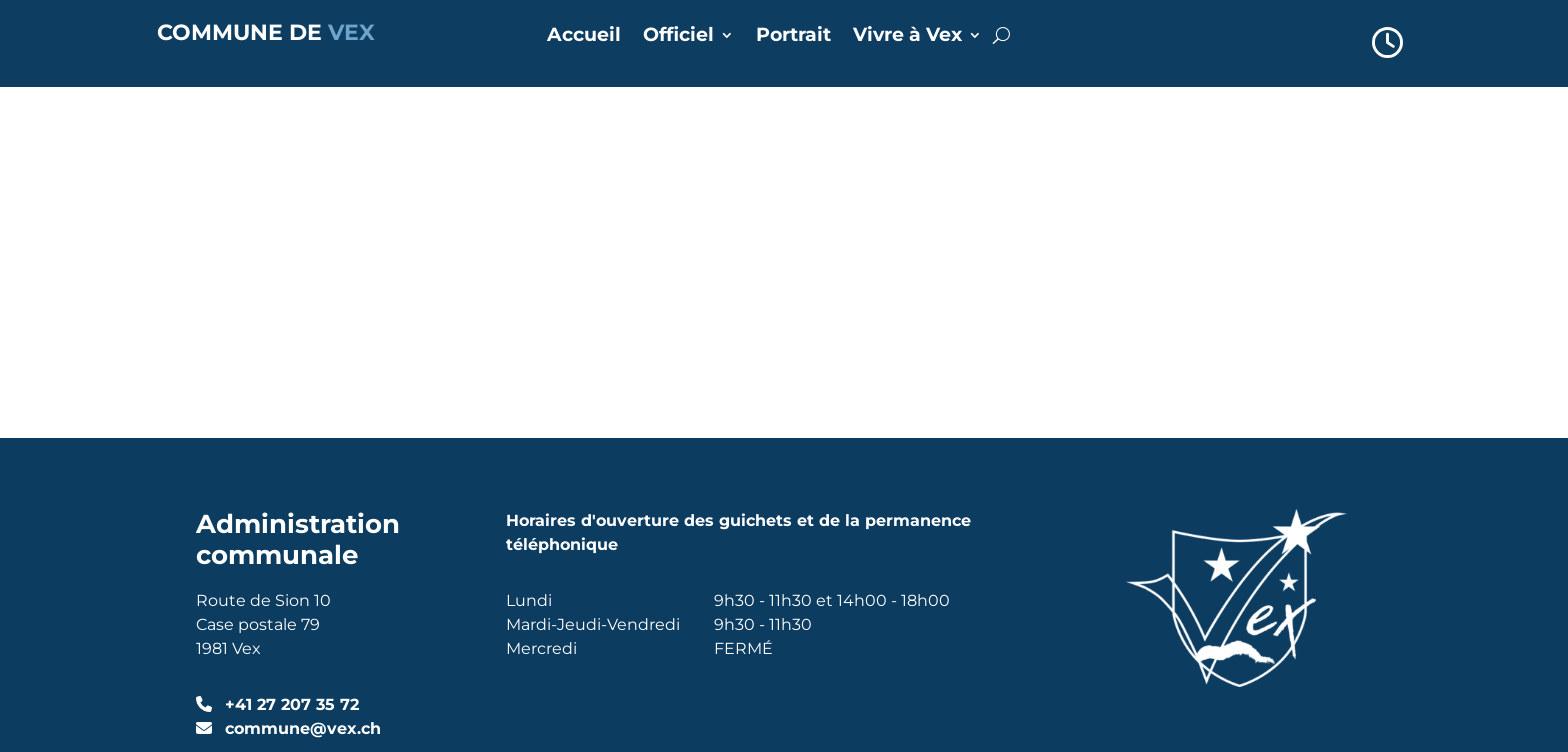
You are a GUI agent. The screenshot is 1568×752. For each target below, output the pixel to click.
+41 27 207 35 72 (289, 352)
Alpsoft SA (396, 584)
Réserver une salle (616, 464)
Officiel (678, 37)
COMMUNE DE (266, 32)
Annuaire (576, 408)
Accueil (584, 37)
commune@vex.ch (300, 376)
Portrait (793, 37)
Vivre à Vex (907, 37)
